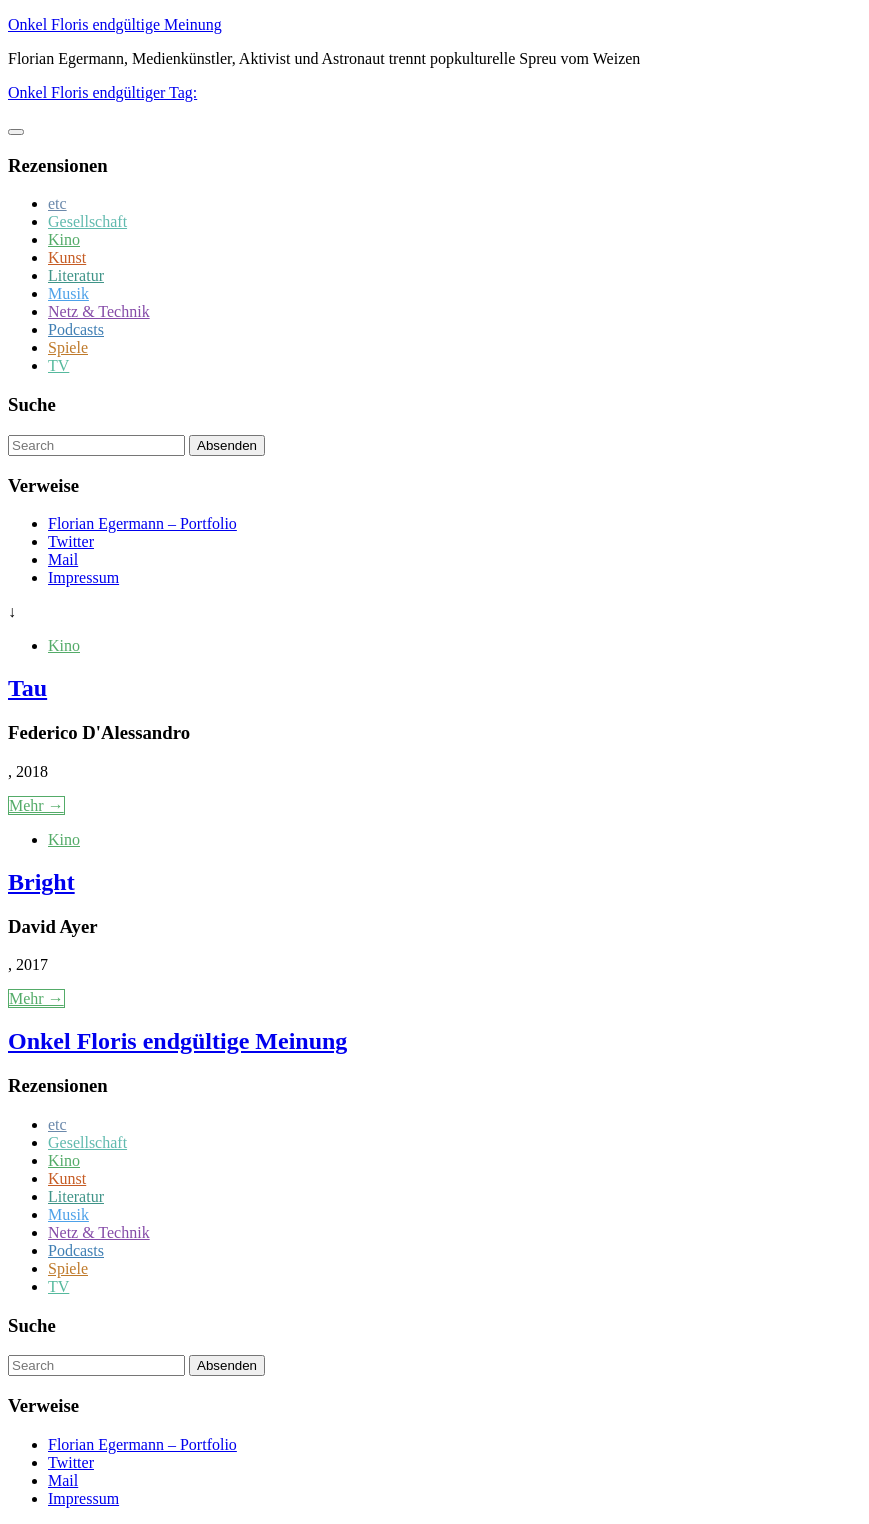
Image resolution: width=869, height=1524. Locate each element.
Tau (27, 688)
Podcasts (76, 329)
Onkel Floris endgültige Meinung (115, 24)
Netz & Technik (99, 311)
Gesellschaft (87, 221)
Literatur (76, 275)
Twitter (71, 541)
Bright (41, 882)
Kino (64, 239)
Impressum (83, 577)
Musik (68, 293)
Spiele (68, 347)
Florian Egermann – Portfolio (142, 523)
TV (58, 365)
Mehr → (36, 805)
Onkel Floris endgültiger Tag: (102, 92)
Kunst (67, 257)
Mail (63, 559)
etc (57, 203)
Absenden (227, 445)
